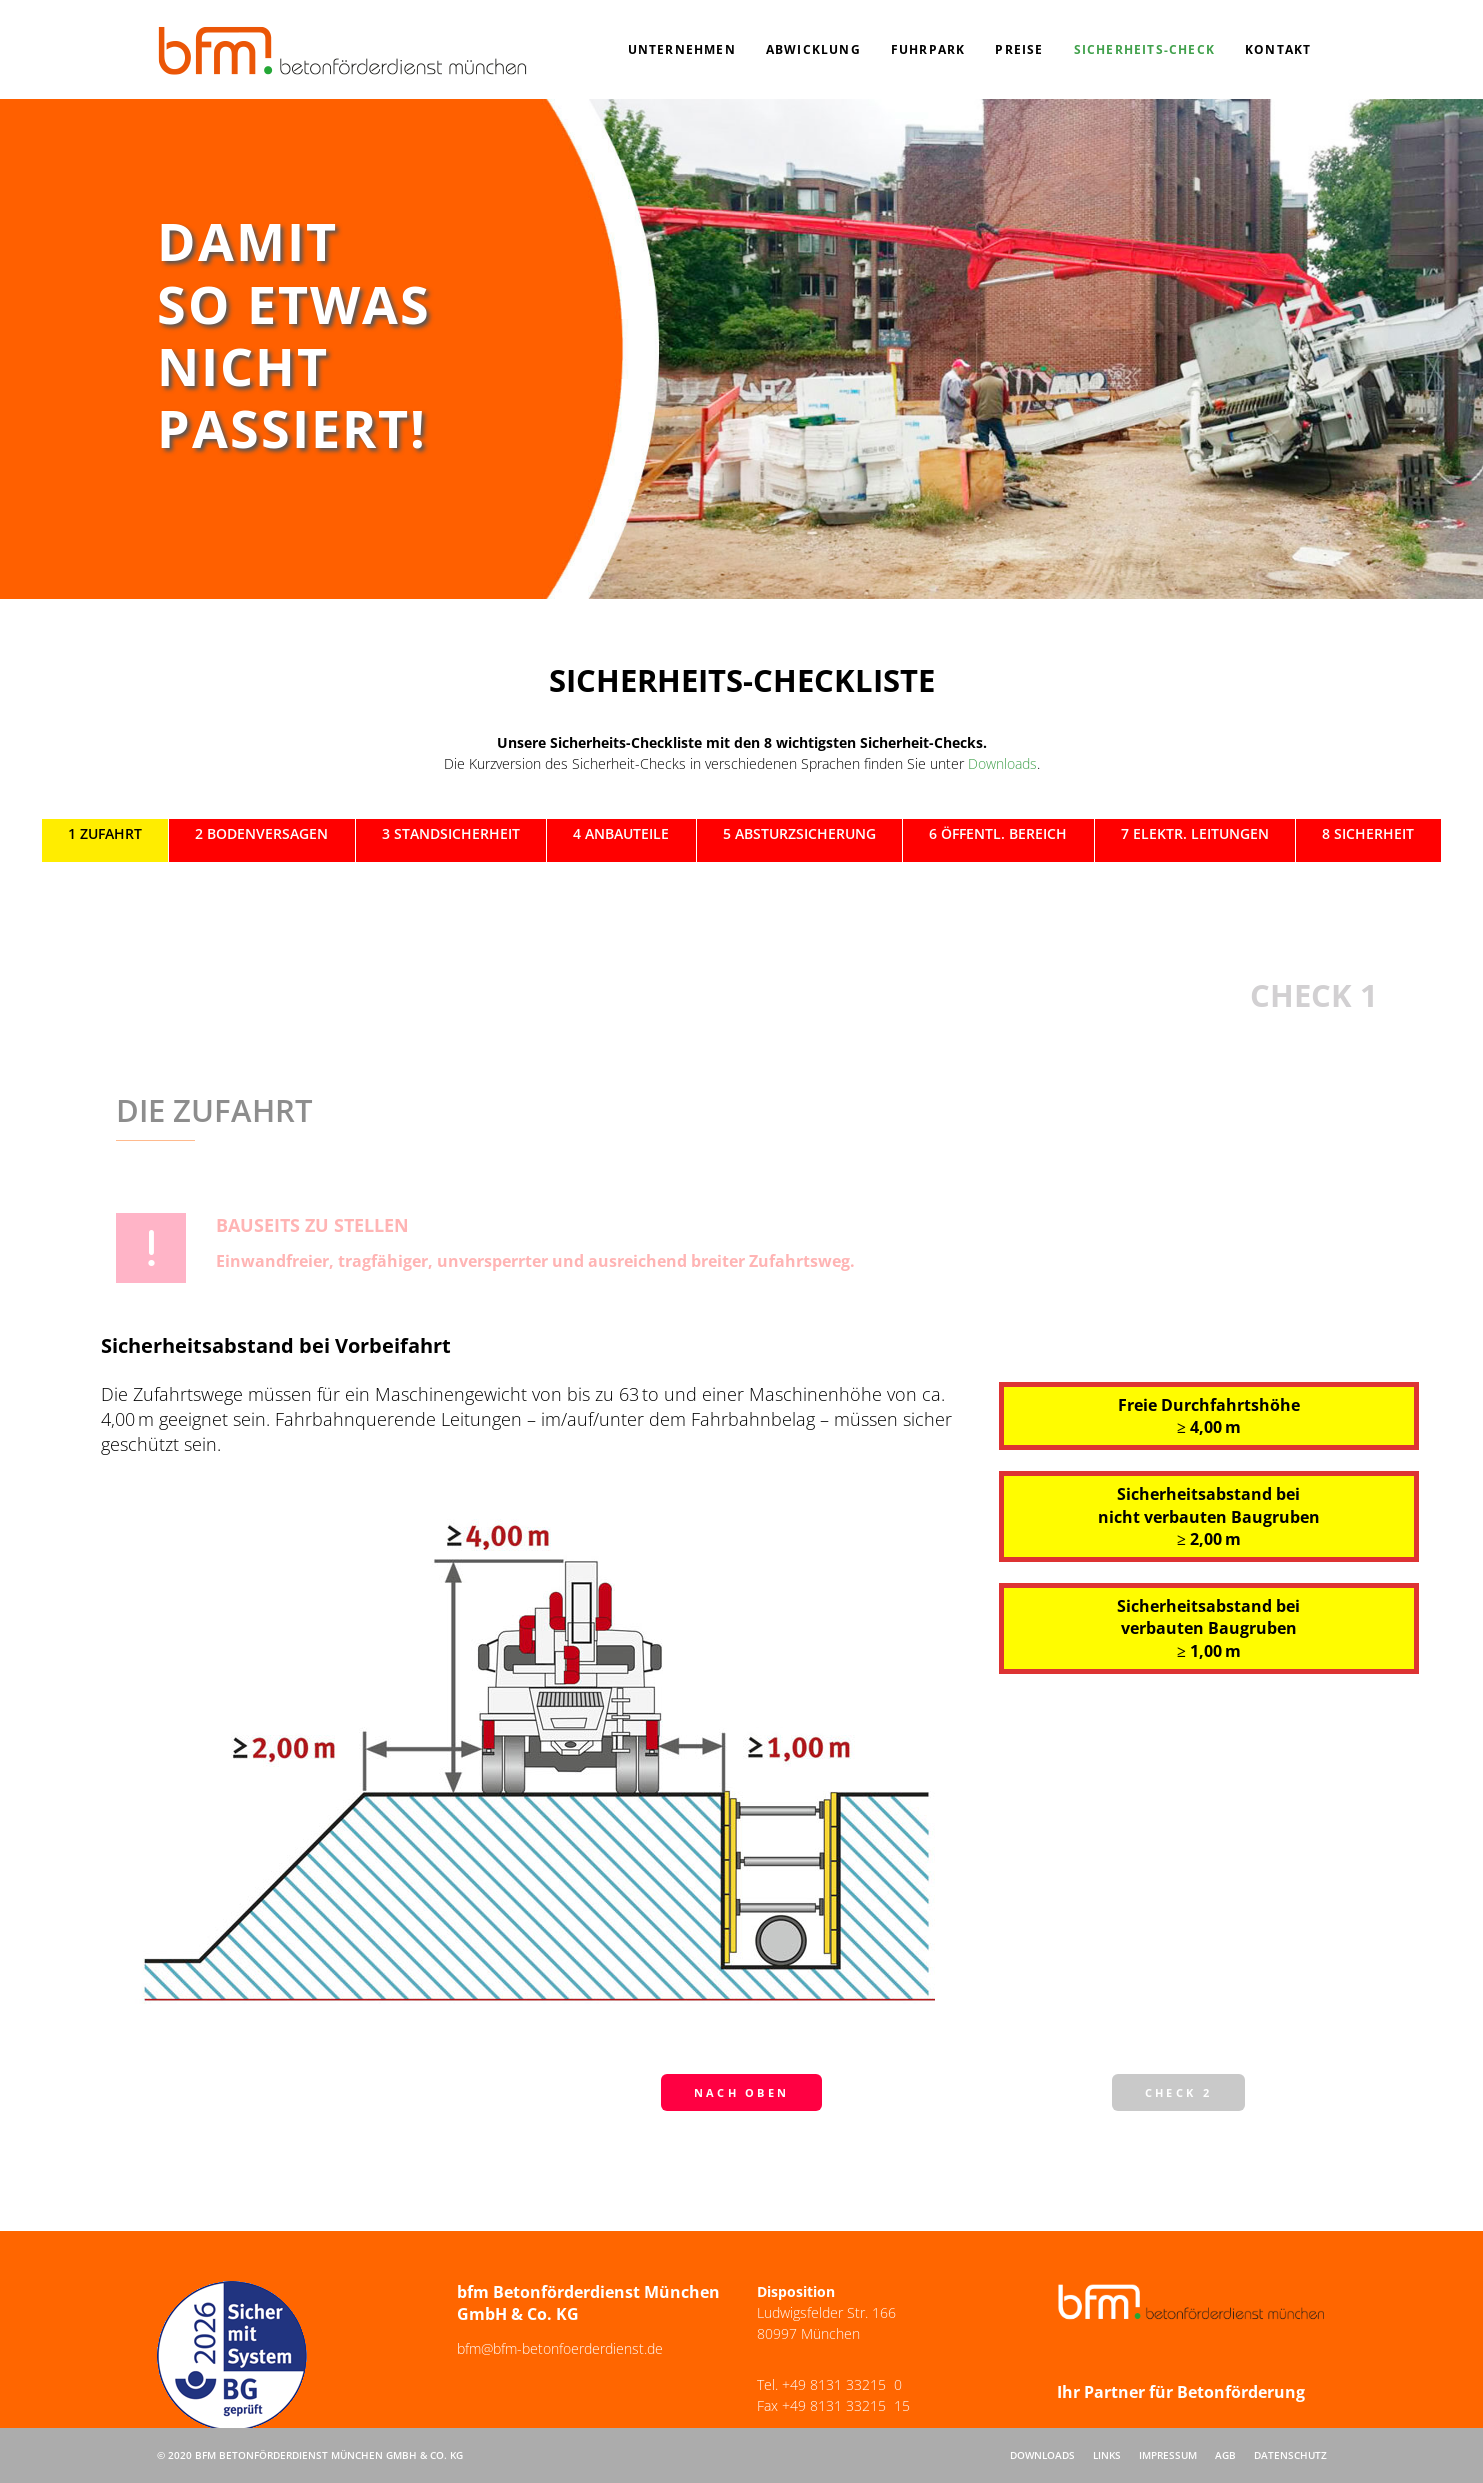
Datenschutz (1290, 2455)
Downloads (1002, 763)
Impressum (1168, 2455)
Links (1107, 2455)
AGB (1225, 2455)
